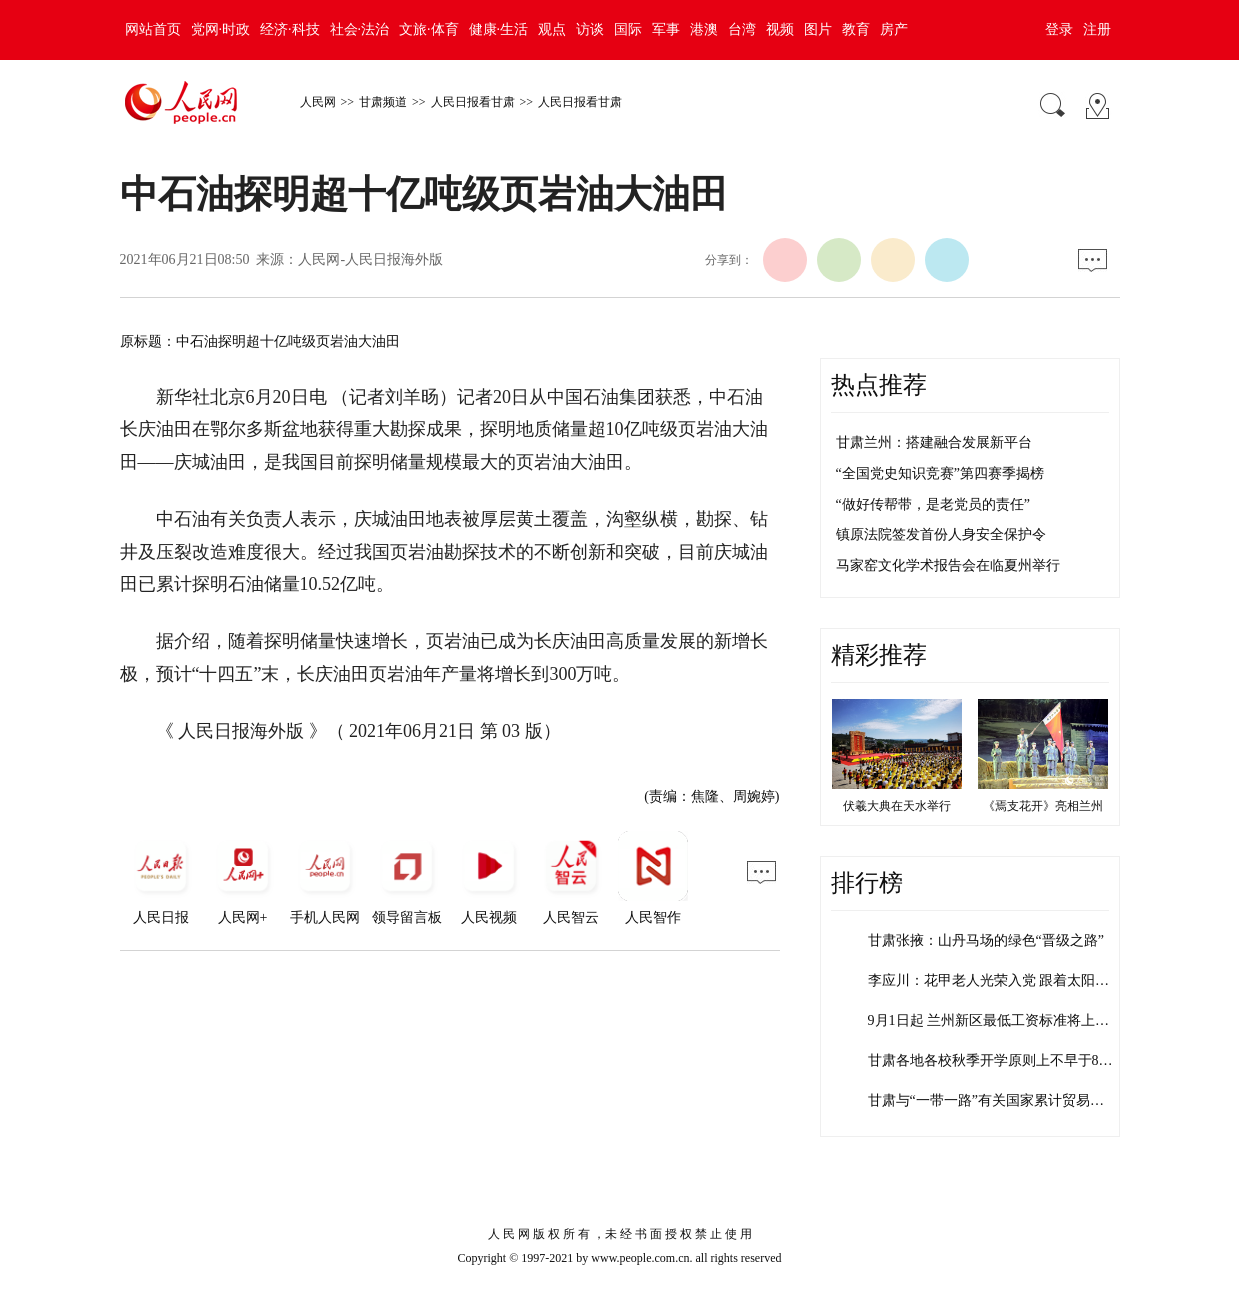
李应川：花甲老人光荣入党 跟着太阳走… (996, 980)
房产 (894, 29)
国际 (628, 29)
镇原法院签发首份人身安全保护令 (941, 534)
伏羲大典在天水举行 (897, 806)
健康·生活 (499, 29)
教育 (856, 29)
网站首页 (153, 29)
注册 (1097, 29)
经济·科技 (290, 29)
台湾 (742, 29)
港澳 (704, 29)
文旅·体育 (429, 29)
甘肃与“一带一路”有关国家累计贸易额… (993, 1100)
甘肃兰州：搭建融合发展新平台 (934, 442)
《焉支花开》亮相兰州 (1043, 806)
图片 (818, 29)
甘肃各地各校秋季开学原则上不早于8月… (997, 1060)
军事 (666, 29)
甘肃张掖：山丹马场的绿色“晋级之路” (986, 940)
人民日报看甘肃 (473, 102)
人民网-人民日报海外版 (370, 259)
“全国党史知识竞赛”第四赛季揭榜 (940, 473)
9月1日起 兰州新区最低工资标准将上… (989, 1020)
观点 (552, 29)
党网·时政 (221, 29)
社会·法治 (360, 29)
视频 (780, 29)
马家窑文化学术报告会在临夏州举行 (948, 565)
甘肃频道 (383, 102)
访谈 (590, 29)
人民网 (318, 102)
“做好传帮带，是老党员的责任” (933, 504)
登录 (1059, 29)
